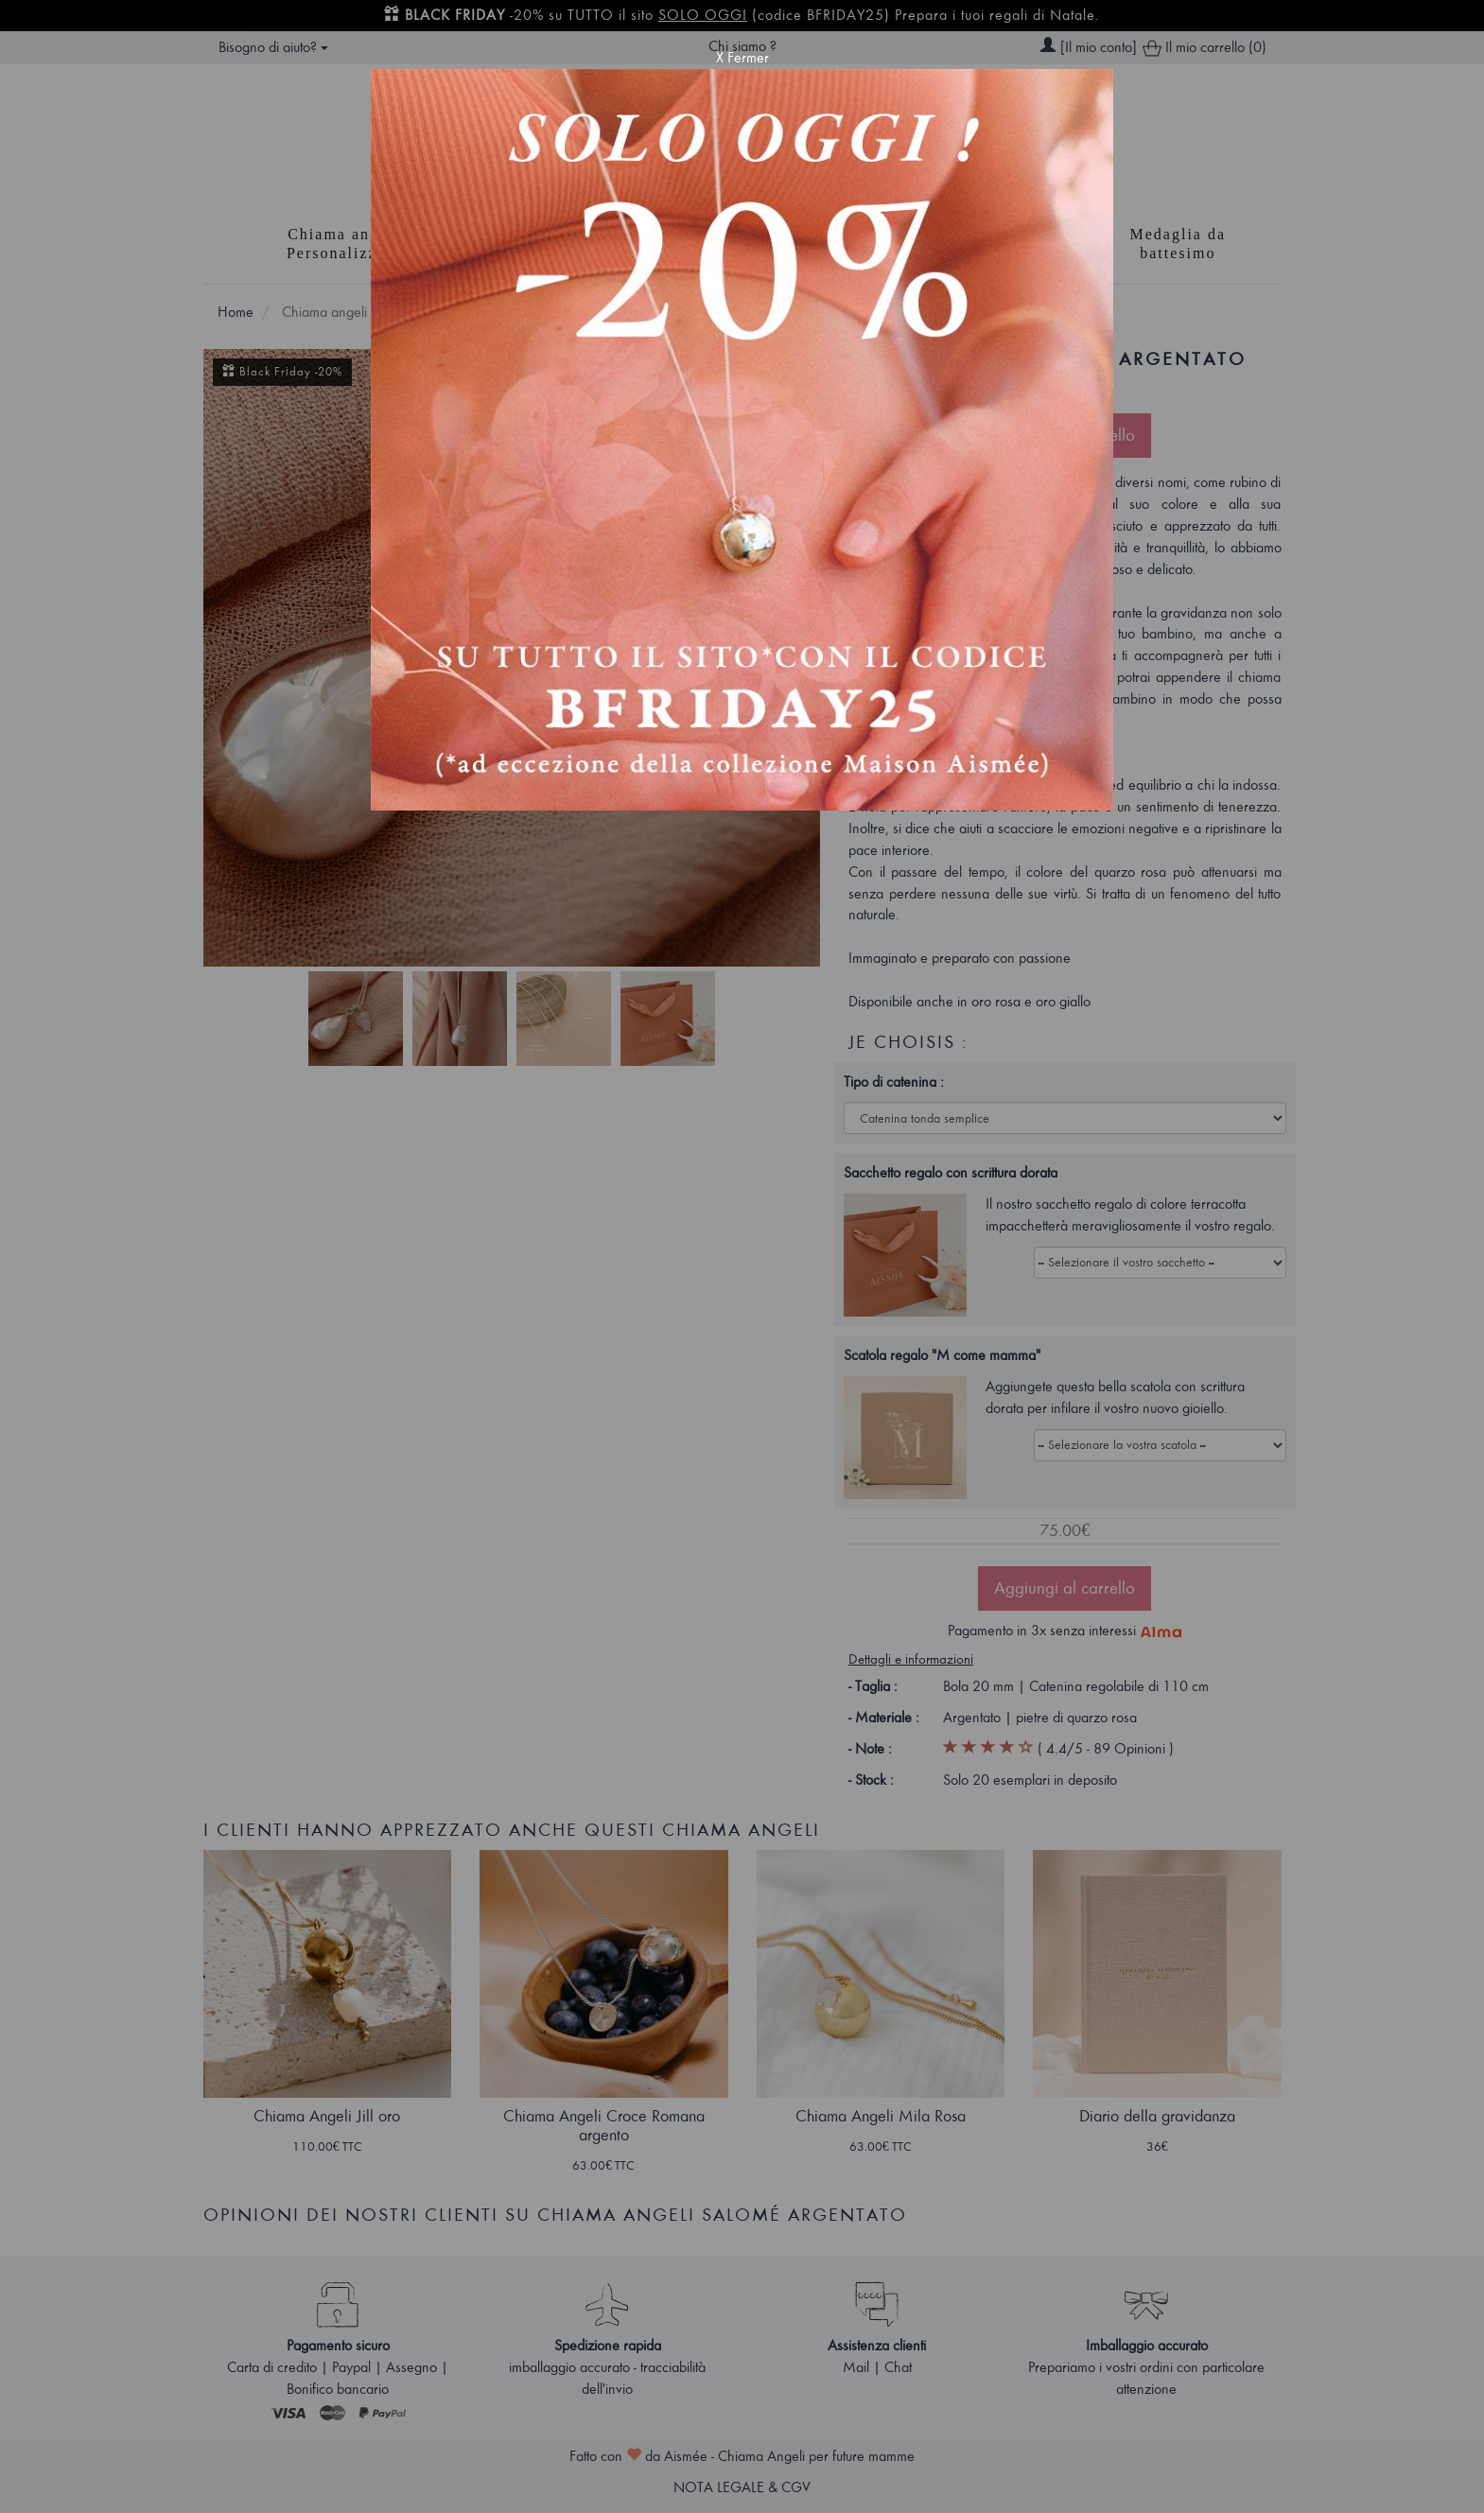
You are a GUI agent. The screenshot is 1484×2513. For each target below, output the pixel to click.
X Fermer (742, 57)
